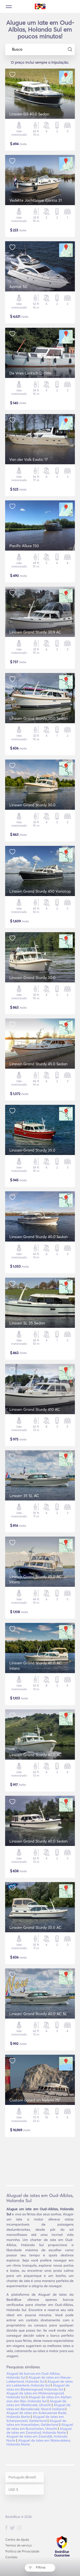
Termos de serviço (18, 2545)
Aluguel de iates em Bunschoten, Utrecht (39, 2426)
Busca (42, 49)
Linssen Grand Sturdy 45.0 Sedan (38, 1063)
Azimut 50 (18, 286)
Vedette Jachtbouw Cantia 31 (35, 200)
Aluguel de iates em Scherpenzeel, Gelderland (35, 2418)
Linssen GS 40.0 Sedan (29, 114)
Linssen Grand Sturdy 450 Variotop (40, 891)
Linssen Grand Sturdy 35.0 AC (35, 1927)
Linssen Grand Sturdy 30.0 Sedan (38, 718)
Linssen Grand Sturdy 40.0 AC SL (38, 2013)
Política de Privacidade (22, 2551)
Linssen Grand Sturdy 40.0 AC (35, 1754)
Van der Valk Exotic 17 (28, 459)
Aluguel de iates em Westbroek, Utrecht (36, 2403)
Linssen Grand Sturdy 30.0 (32, 804)
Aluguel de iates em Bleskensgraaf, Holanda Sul (38, 2387)
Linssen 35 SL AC (24, 1495)
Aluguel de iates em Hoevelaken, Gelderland (36, 2423)
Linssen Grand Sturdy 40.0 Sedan (38, 1236)
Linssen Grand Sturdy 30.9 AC (35, 632)
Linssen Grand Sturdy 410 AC (34, 1409)
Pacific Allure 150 (24, 545)
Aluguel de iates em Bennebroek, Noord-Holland (38, 2407)
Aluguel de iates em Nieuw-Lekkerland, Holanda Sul (39, 2379)
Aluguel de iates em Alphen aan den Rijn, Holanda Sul (38, 2399)
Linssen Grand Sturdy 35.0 (32, 1150)
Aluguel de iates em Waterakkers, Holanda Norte (38, 2442)
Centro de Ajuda (17, 2540)
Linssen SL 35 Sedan (27, 1323)
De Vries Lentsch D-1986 (30, 373)
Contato (11, 2557)
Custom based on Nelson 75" (34, 2100)
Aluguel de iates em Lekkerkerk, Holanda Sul (39, 2383)
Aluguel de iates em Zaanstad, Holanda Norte (39, 2430)
